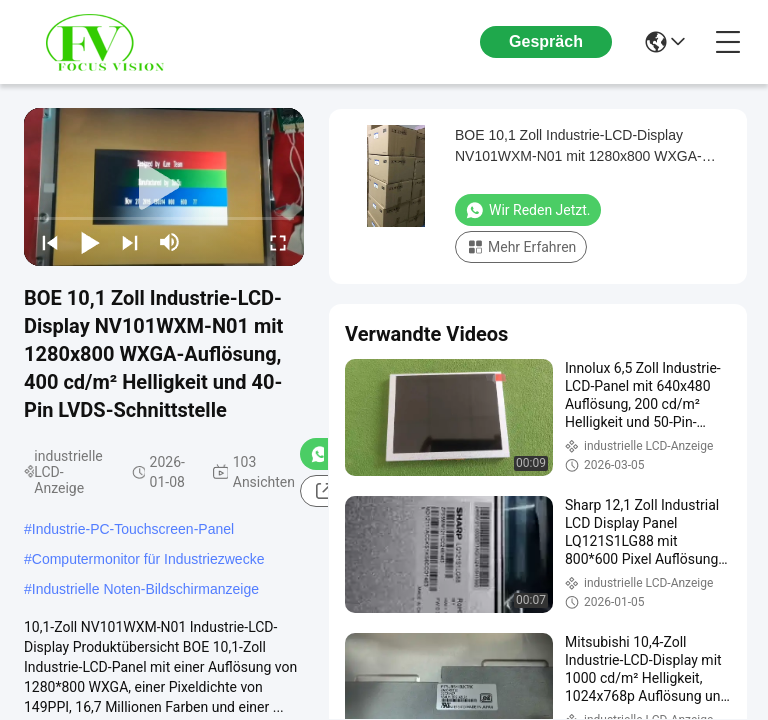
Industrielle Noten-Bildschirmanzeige (145, 589)
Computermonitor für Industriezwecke (148, 559)
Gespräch (546, 41)
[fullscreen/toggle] (278, 242)
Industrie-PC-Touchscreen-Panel (133, 529)
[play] (164, 187)
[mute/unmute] (170, 242)
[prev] (50, 242)
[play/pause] (90, 242)
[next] (130, 242)
